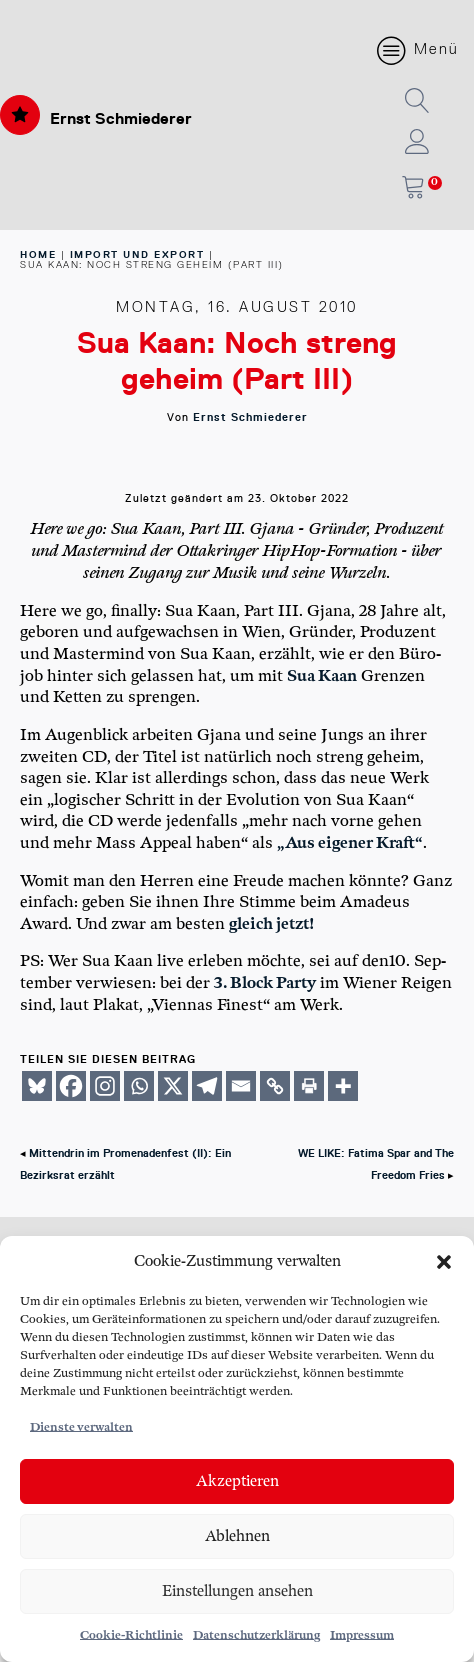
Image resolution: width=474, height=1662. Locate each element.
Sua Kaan (322, 676)
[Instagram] (105, 1086)
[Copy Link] (275, 1086)
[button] (444, 1262)
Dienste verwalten (81, 1427)
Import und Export (137, 254)
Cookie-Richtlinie (131, 1635)
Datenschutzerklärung (256, 1635)
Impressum (362, 1635)
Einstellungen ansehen (237, 1591)
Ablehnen (237, 1536)
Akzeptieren (237, 1481)
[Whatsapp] (139, 1086)
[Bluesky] (37, 1086)
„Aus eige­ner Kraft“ (350, 843)
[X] (173, 1086)
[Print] (309, 1086)
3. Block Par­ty (265, 983)
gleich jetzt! (271, 924)
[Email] (241, 1086)
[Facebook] (71, 1086)
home (38, 254)
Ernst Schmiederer (121, 118)
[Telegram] (207, 1086)
